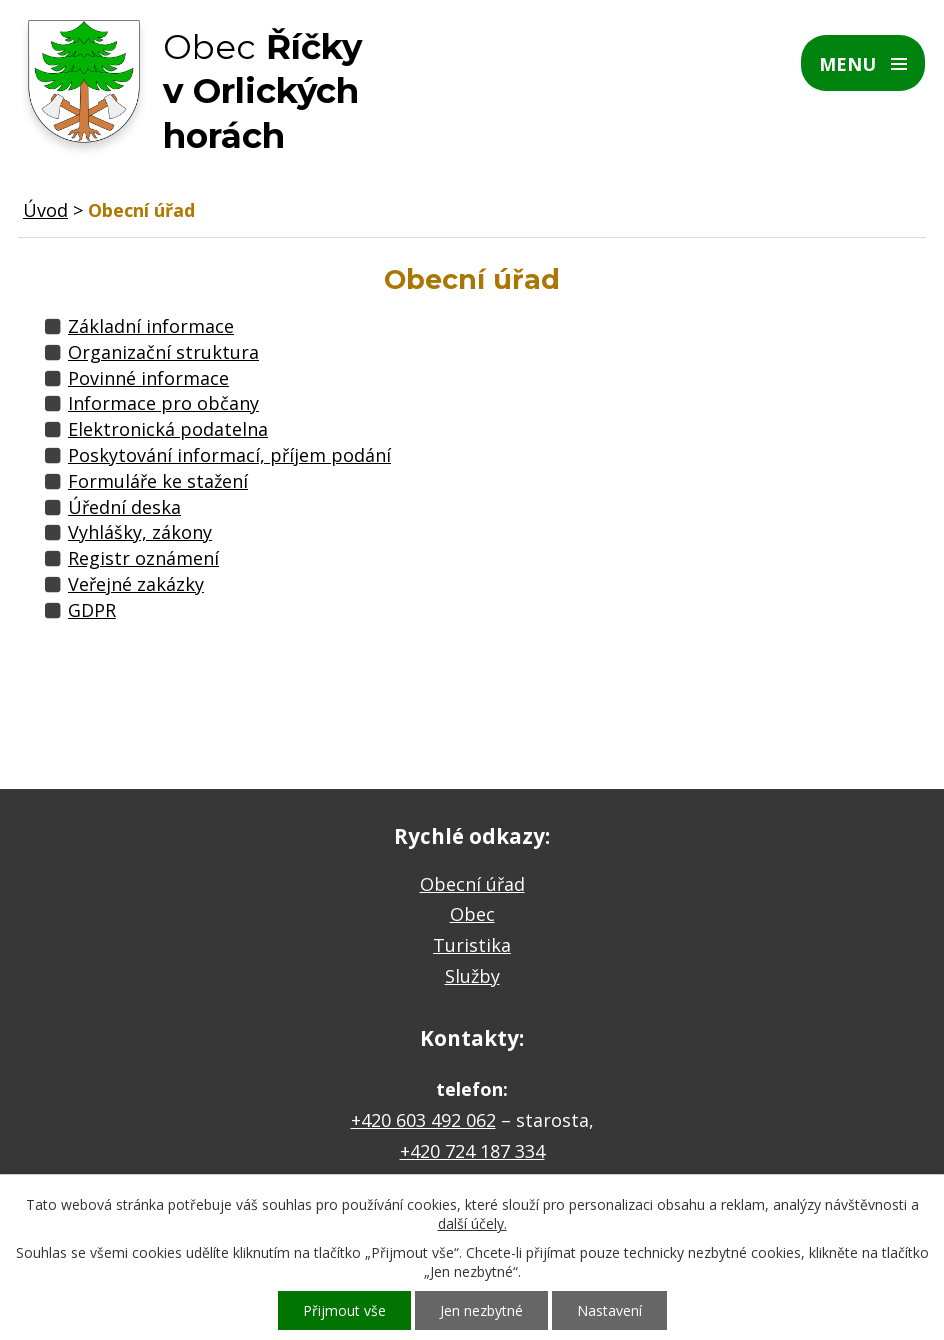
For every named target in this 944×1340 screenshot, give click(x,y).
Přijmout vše (344, 1310)
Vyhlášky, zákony (140, 532)
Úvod (45, 210)
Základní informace (151, 326)
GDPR (92, 610)
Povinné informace (148, 378)
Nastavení (609, 1310)
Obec (472, 914)
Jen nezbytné (481, 1310)
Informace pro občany (163, 403)
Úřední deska (124, 507)
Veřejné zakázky (136, 584)
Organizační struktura (163, 352)
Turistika (472, 945)
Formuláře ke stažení (158, 481)
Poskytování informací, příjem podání (229, 455)
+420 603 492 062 (423, 1120)
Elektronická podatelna (168, 429)
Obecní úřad (472, 884)
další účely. (472, 1223)
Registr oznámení (143, 558)
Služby (472, 976)
